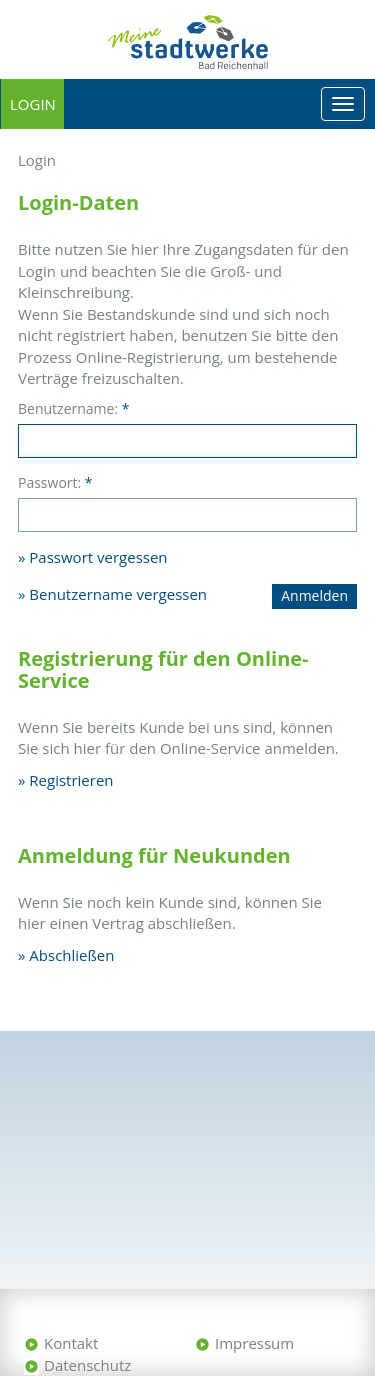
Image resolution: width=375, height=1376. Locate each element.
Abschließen (71, 955)
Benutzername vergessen (118, 594)
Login (33, 104)
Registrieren (71, 780)
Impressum (254, 1343)
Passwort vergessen (98, 557)
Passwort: (55, 482)
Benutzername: (73, 408)
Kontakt (71, 1343)
